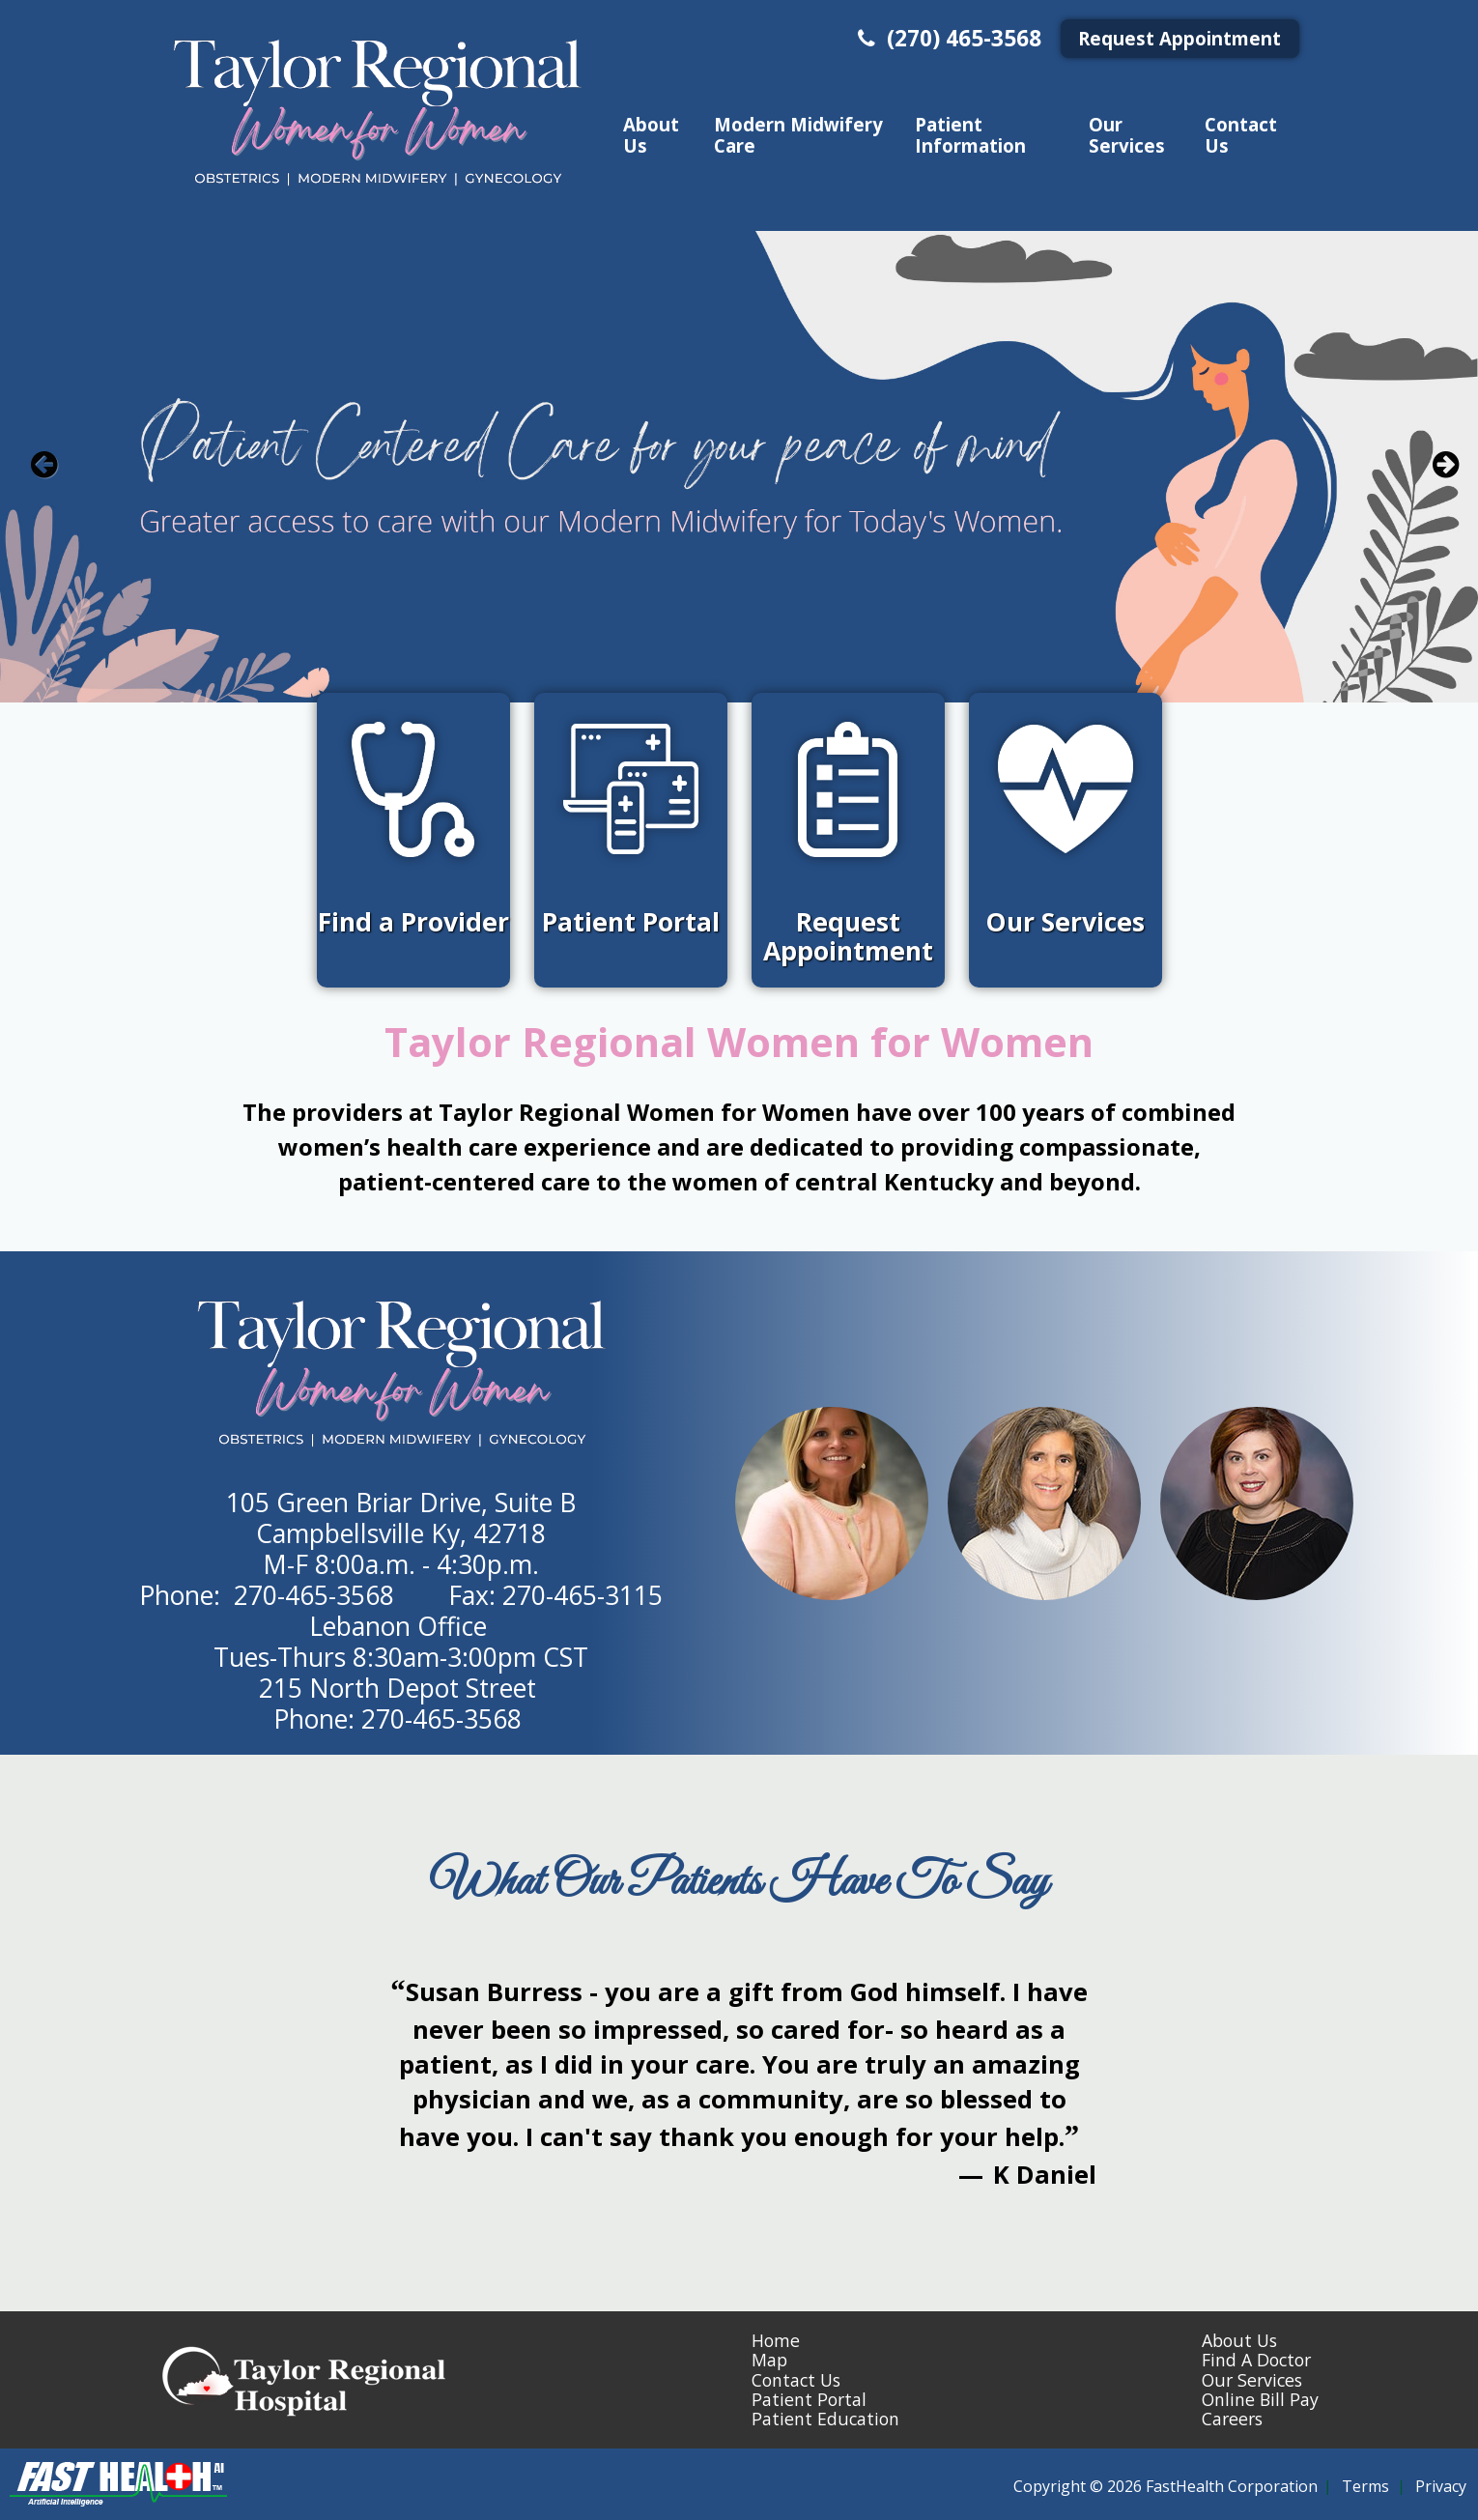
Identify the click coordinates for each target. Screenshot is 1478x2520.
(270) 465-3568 (947, 38)
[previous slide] (43, 471)
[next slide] (1434, 471)
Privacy (1440, 2486)
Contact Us (1241, 134)
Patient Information (970, 134)
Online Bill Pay (1260, 2399)
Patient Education (825, 2418)
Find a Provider (413, 921)
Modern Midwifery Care (798, 134)
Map (769, 2359)
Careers (1232, 2418)
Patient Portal (631, 921)
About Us (651, 134)
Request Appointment (1179, 38)
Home (776, 2340)
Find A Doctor (1256, 2359)
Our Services (1127, 134)
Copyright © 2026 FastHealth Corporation (1165, 2486)
